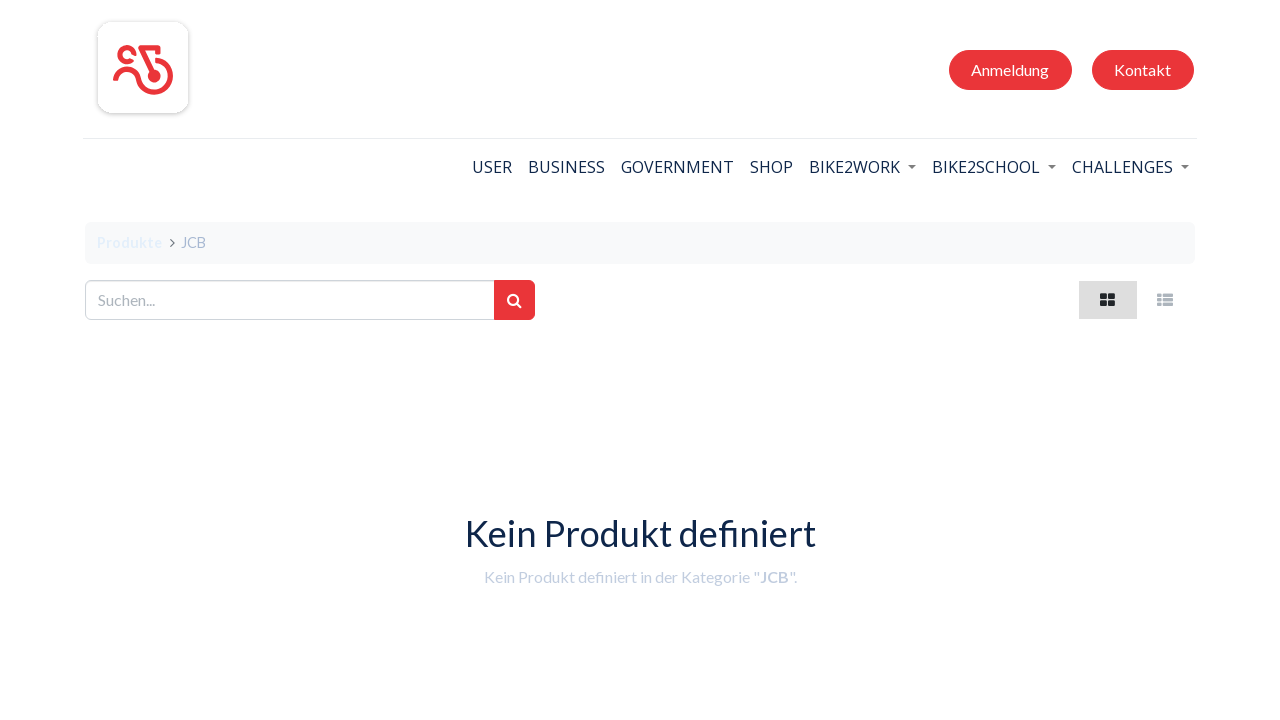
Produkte (129, 242)
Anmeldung (1008, 69)
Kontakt (1140, 69)
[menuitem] (490, 167)
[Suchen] (514, 300)
